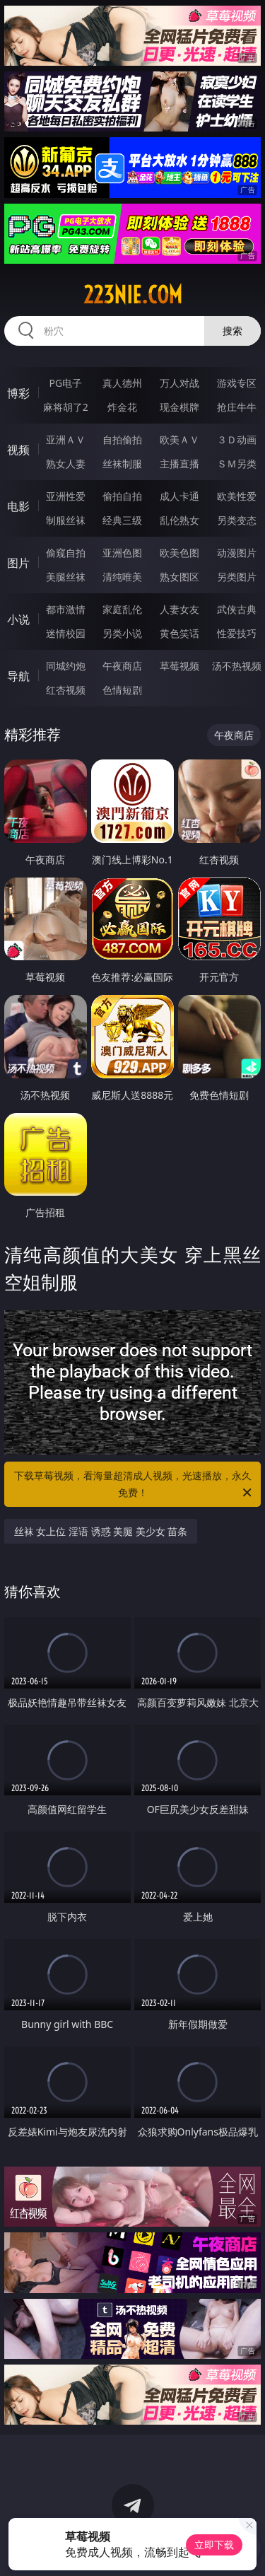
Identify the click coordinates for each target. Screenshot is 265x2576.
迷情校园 (66, 633)
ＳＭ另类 (237, 463)
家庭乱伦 (122, 609)
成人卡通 (179, 496)
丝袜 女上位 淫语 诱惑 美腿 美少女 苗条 (101, 1531)
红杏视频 (66, 690)
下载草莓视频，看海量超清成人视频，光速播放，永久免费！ (134, 1485)
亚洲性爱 (66, 496)
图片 (18, 563)
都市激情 (66, 609)
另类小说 (122, 633)
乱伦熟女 (179, 520)
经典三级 (122, 520)
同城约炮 (66, 665)
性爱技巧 (237, 633)
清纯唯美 (122, 576)
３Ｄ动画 (237, 439)
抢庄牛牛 (237, 407)
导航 (18, 676)
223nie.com (132, 295)
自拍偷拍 (122, 439)
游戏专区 (237, 383)
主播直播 (179, 463)
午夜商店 (122, 665)
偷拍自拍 (122, 496)
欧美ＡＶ (179, 439)
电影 (18, 506)
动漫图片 (237, 552)
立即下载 (214, 2544)
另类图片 (237, 576)
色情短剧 (122, 690)
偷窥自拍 (66, 552)
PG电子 (65, 383)
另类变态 (237, 520)
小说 (18, 619)
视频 (18, 449)
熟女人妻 (66, 463)
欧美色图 (179, 552)
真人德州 (122, 383)
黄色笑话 (179, 633)
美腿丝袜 (66, 576)
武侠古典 (237, 609)
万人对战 (179, 383)
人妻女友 (179, 609)
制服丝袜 (66, 520)
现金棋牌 (179, 407)
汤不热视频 (236, 665)
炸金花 (122, 407)
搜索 (232, 330)
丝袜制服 (122, 463)
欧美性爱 (237, 496)
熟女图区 (179, 576)
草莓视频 (179, 665)
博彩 (18, 393)
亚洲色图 (122, 552)
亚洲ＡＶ (66, 439)
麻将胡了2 (65, 407)
